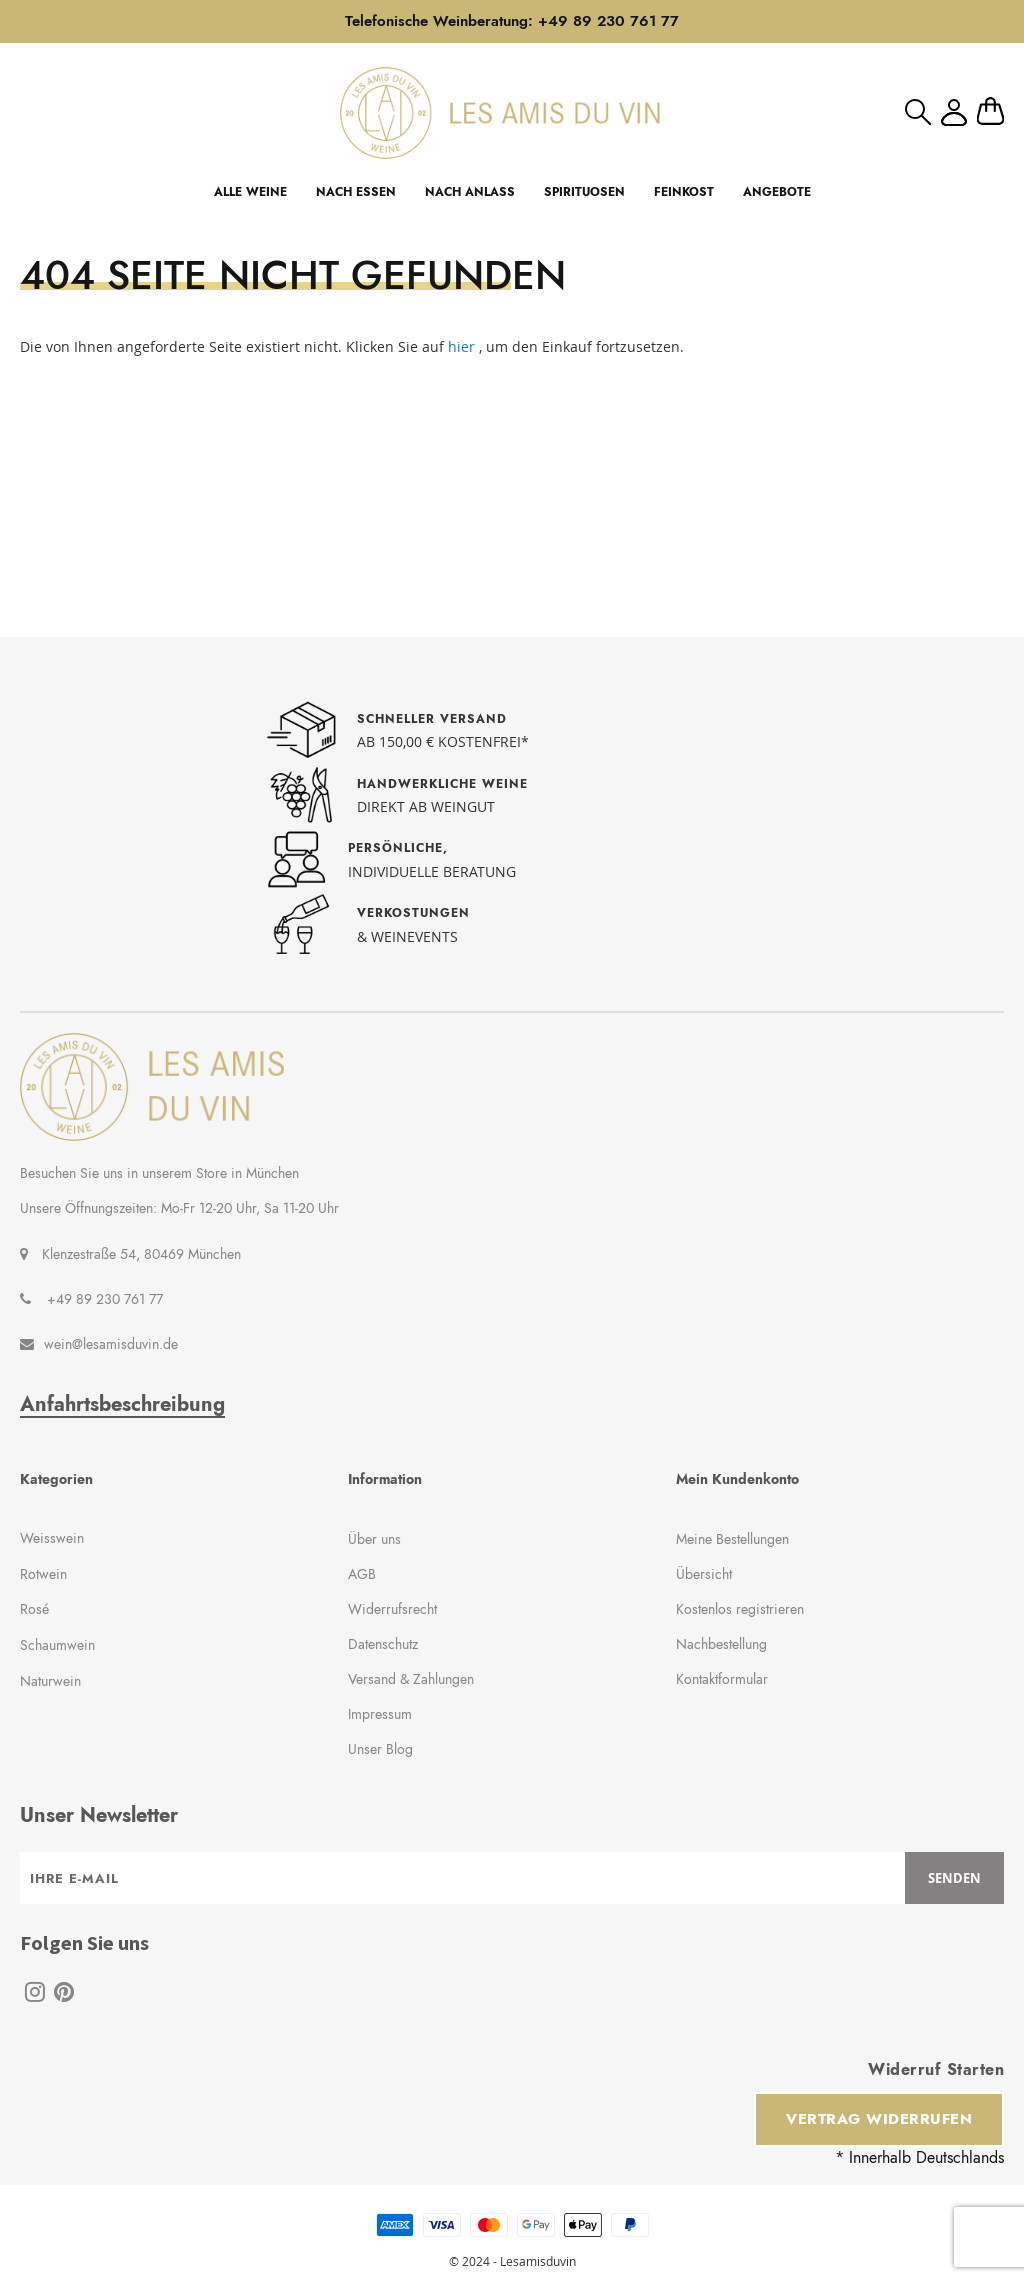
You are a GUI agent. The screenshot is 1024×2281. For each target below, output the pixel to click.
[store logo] (500, 112)
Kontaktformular (722, 1679)
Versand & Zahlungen (411, 1679)
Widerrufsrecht (392, 1609)
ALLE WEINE (250, 192)
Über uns (374, 1539)
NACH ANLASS (470, 192)
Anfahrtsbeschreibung (122, 1405)
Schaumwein (57, 1645)
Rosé (34, 1609)
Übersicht (704, 1574)
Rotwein (43, 1574)
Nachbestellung (721, 1644)
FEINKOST (684, 192)
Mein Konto (954, 112)
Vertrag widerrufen (879, 2119)
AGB (362, 1574)
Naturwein (50, 1681)
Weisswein (52, 1538)
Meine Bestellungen (732, 1539)
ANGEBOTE (777, 192)
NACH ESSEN (356, 192)
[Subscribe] (954, 1878)
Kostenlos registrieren (740, 1609)
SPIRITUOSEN (584, 192)
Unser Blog (380, 1749)
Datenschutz (383, 1644)
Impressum (380, 1714)
